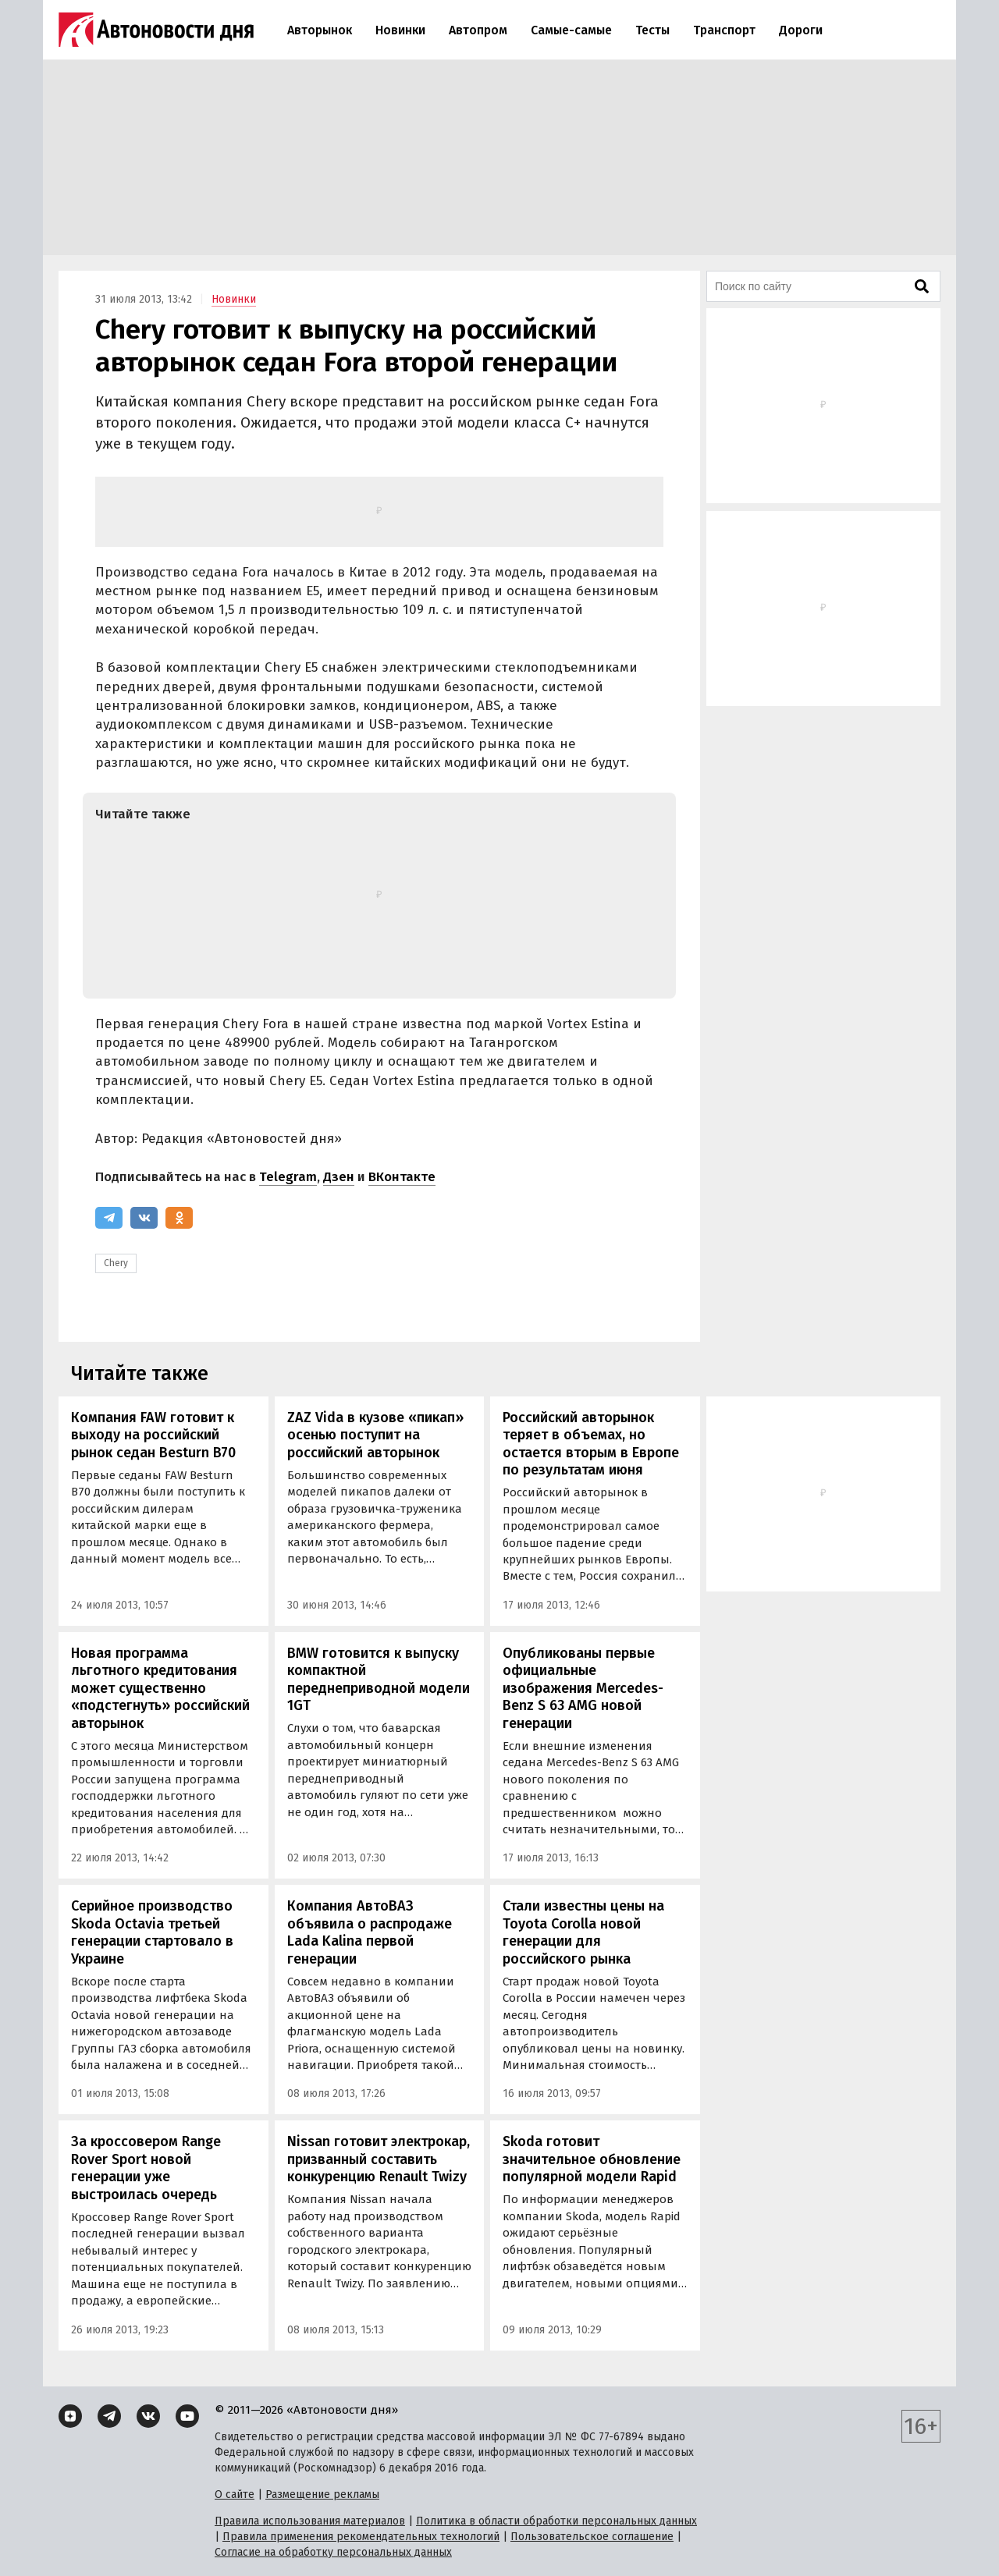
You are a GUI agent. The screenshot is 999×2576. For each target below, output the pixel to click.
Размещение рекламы (322, 2494)
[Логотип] (156, 29)
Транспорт (724, 30)
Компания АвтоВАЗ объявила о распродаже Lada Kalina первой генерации (369, 1932)
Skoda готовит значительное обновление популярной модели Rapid (592, 2159)
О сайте (234, 2494)
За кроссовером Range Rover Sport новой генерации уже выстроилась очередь (146, 2168)
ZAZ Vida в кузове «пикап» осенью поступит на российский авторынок (375, 1435)
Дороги (801, 30)
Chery (116, 1263)
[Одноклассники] (179, 1218)
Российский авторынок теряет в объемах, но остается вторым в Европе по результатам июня (591, 1444)
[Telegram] (109, 1218)
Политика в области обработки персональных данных (556, 2521)
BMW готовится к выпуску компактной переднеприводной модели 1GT (378, 1680)
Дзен (338, 1177)
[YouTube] (187, 2416)
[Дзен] (70, 2416)
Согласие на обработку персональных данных (333, 2552)
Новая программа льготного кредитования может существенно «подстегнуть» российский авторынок (160, 1688)
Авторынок (319, 30)
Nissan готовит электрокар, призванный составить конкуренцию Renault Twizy (378, 2159)
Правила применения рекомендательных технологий (361, 2536)
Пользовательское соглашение (592, 2536)
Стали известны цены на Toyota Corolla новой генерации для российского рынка (583, 1932)
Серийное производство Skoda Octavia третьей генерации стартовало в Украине (152, 1932)
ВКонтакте (402, 1177)
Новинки (400, 30)
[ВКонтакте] (144, 1218)
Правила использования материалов (310, 2521)
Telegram (288, 1177)
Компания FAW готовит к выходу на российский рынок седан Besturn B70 (153, 1435)
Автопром (478, 30)
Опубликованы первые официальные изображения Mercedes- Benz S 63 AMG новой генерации (583, 1688)
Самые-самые (571, 30)
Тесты (652, 30)
